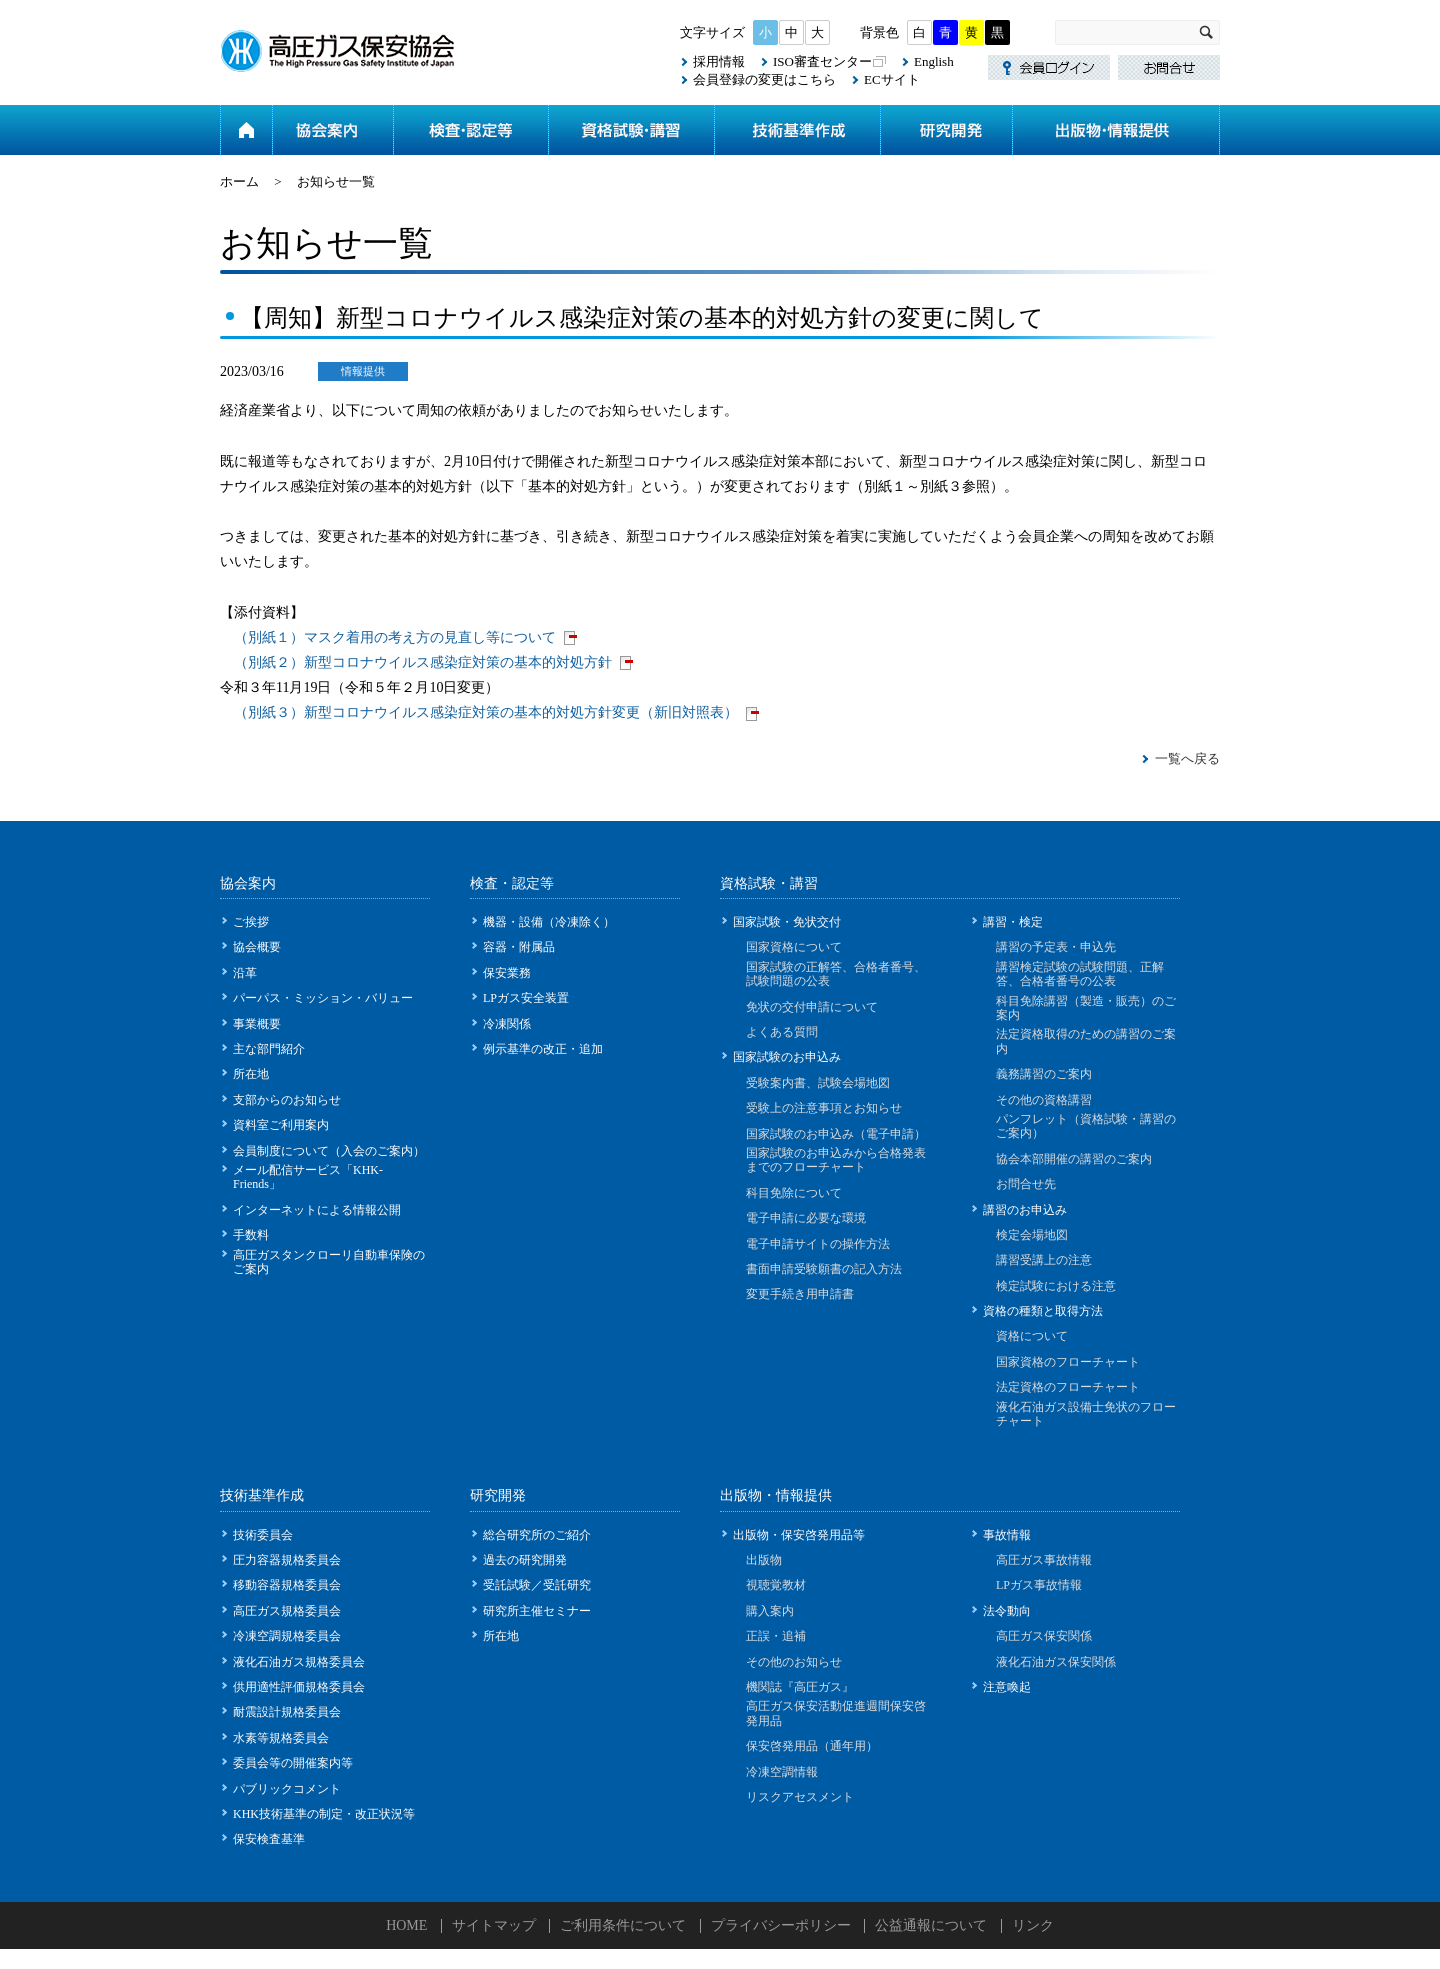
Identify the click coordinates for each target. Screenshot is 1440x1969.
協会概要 (257, 947)
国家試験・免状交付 (787, 922)
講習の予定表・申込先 (1056, 947)
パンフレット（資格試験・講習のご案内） (1086, 1126)
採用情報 (719, 61)
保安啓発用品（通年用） (812, 1746)
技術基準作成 (797, 130)
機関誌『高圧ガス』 (800, 1687)
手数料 (251, 1235)
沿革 (245, 973)
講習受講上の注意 (1044, 1260)
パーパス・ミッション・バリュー (323, 998)
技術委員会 (263, 1535)
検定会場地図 (1032, 1235)
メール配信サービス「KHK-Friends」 (308, 1177)
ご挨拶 (251, 922)
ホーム (246, 130)
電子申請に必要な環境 (806, 1218)
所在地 (251, 1074)
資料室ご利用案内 (281, 1125)
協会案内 (332, 130)
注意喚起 (1007, 1687)
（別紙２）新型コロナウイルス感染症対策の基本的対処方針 (423, 662)
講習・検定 (1013, 922)
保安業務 (507, 973)
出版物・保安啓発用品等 (799, 1535)
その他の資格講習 (1044, 1100)
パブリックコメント (287, 1789)
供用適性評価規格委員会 (299, 1687)
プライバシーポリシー (781, 1925)
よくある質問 (782, 1032)
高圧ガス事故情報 (1044, 1560)
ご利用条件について (623, 1925)
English (934, 61)
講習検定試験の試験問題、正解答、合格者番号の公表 (1080, 974)
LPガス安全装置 (526, 998)
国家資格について (794, 947)
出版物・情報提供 (1116, 130)
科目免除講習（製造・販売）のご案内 (1086, 1008)
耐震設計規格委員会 (287, 1712)
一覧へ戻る (1187, 759)
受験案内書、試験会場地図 (818, 1083)
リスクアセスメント (800, 1797)
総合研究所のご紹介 (537, 1535)
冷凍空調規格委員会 (287, 1636)
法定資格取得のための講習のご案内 (1086, 1041)
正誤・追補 (776, 1636)
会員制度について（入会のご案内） (329, 1151)
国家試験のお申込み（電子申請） (836, 1134)
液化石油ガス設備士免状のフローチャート (1086, 1414)
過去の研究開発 (525, 1560)
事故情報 (1007, 1535)
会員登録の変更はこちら (764, 79)
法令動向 (1007, 1611)
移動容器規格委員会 (287, 1585)
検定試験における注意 (1056, 1286)
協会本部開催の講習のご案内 (1074, 1159)
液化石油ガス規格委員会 (299, 1662)
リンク (1033, 1925)
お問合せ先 (1026, 1184)
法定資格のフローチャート (1068, 1387)
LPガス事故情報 (1039, 1585)
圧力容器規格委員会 (287, 1560)
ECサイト (892, 79)
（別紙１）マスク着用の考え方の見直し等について (395, 637)
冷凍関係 (507, 1024)
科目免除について (794, 1193)
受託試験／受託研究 (537, 1585)
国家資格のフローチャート (1068, 1362)
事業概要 (257, 1024)
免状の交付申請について (812, 1007)
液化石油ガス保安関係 (1056, 1662)
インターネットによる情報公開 (317, 1210)
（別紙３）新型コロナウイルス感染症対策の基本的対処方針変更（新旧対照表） (486, 712)
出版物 (764, 1560)
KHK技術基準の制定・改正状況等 (324, 1814)
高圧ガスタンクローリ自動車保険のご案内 (329, 1262)
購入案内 (770, 1611)
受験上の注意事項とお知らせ (824, 1108)
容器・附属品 (519, 947)
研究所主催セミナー (537, 1611)
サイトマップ (494, 1925)
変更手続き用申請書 (800, 1294)
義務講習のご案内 (1044, 1074)
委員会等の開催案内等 (293, 1763)
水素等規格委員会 (281, 1738)
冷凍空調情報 (782, 1772)
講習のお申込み (1025, 1210)
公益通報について (931, 1925)
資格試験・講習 (631, 130)
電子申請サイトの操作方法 (818, 1244)
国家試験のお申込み (787, 1057)
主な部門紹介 (269, 1049)
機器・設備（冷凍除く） (549, 922)
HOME (406, 1925)
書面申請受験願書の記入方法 (824, 1269)
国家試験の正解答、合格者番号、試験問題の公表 (836, 974)
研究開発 (946, 130)
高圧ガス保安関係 (1044, 1636)
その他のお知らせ (794, 1662)
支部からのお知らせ (287, 1100)
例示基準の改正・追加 (543, 1049)
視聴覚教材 (776, 1585)
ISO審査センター (822, 61)
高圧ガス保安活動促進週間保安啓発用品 (836, 1713)
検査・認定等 (470, 130)
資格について (1032, 1336)
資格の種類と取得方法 (1043, 1311)
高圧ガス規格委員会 (287, 1611)
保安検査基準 (269, 1839)
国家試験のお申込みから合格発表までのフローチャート (836, 1160)
